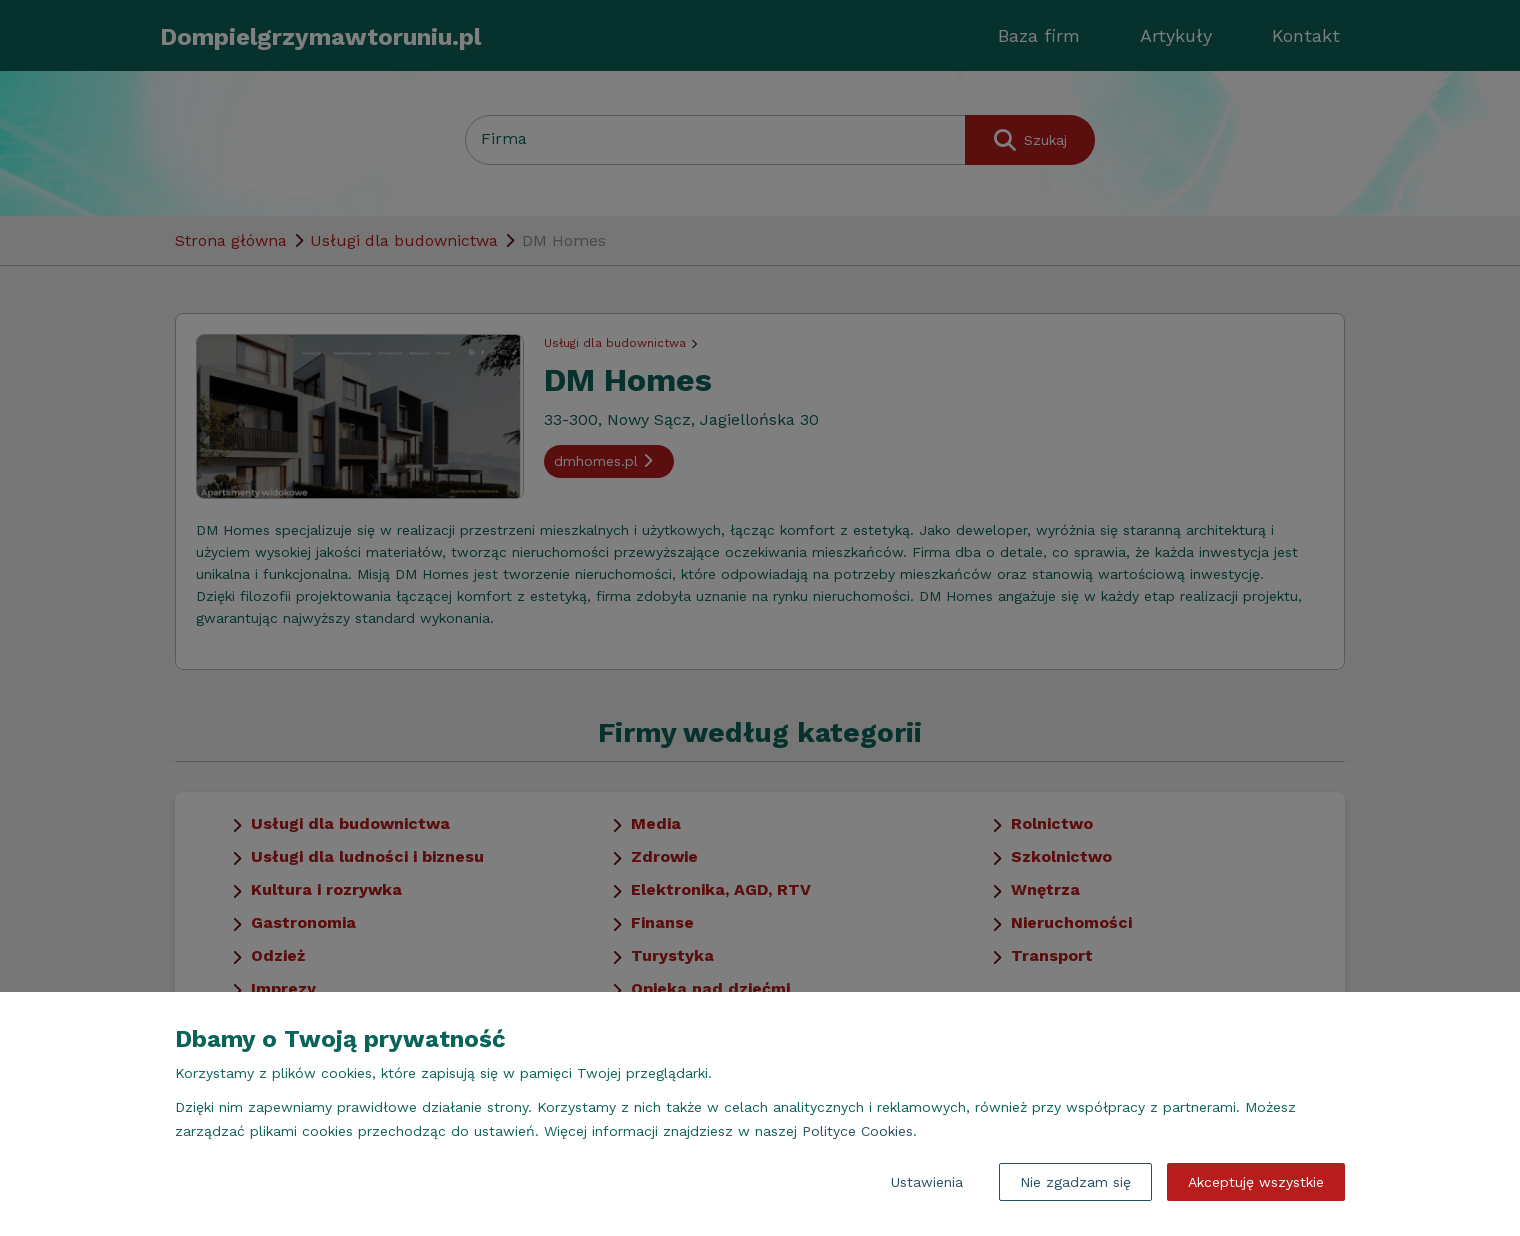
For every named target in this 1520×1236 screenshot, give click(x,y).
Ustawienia (927, 1182)
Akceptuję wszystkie (1256, 1182)
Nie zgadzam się (1075, 1182)
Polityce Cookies (857, 1131)
